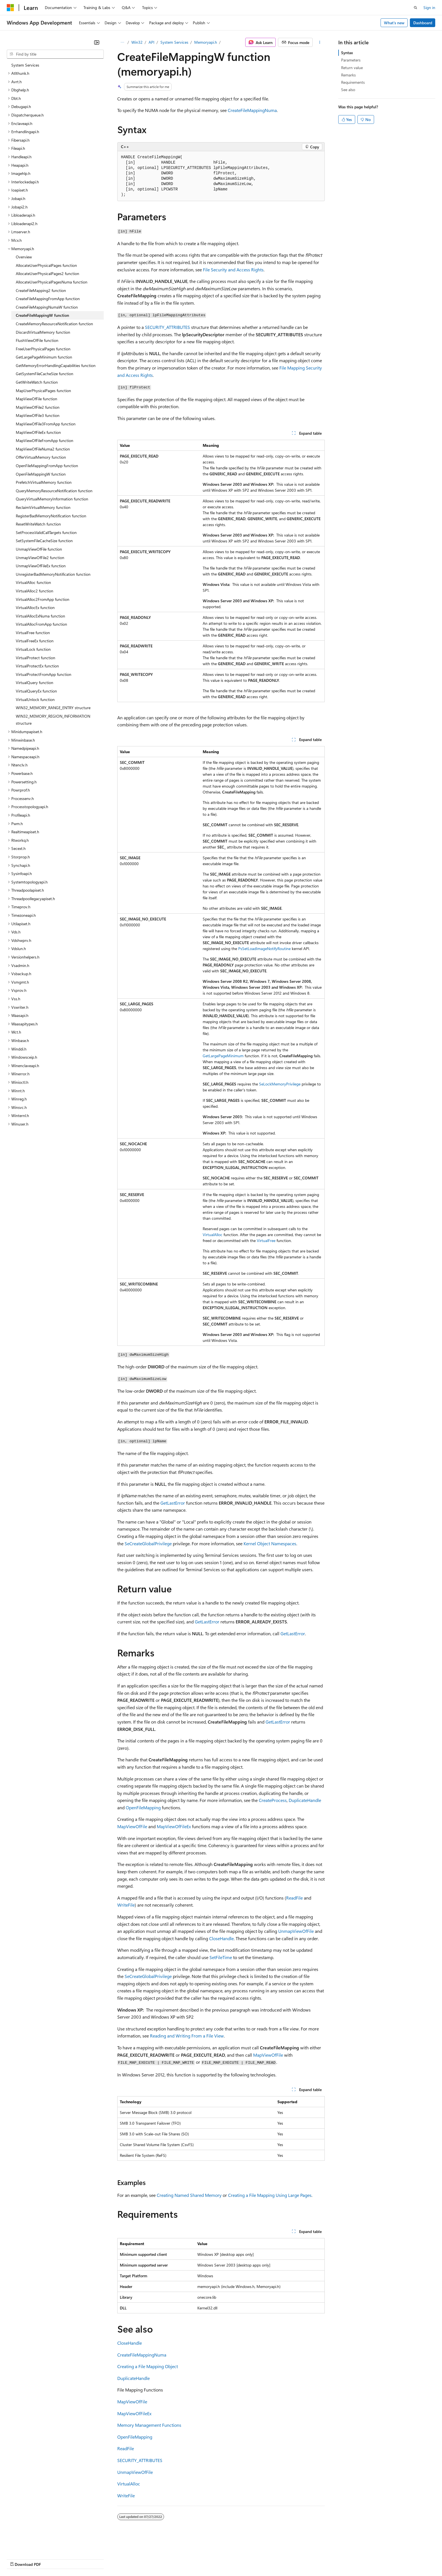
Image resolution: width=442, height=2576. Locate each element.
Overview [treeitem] (24, 257)
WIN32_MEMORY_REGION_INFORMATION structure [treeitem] (53, 719)
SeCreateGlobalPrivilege (148, 1543)
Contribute (101, 2558)
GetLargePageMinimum (223, 1055)
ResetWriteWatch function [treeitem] (38, 524)
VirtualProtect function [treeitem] (35, 657)
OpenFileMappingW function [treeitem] (41, 474)
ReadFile (294, 1898)
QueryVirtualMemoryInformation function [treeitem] (52, 499)
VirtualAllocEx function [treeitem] (35, 607)
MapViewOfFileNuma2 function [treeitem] (43, 449)
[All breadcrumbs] (122, 42)
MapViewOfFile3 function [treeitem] (37, 415)
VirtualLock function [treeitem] (33, 649)
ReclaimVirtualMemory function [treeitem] (43, 507)
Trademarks (234, 2558)
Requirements (353, 82)
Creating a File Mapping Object (147, 2366)
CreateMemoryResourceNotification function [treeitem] (54, 323)
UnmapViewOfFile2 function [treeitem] (40, 557)
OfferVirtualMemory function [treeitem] (41, 457)
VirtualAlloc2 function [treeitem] (34, 591)
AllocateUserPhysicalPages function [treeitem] (46, 265)
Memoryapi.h (205, 42)
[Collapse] (97, 42)
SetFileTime (220, 1957)
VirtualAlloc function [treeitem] (33, 582)
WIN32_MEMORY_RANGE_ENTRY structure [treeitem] (53, 707)
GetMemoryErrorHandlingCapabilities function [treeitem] (56, 365)
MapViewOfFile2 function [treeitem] (37, 407)
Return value (352, 67)
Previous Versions (51, 2558)
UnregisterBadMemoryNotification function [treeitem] (53, 574)
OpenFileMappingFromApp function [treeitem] (47, 465)
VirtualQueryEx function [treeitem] (36, 691)
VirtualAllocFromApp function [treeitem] (41, 624)
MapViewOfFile (132, 1826)
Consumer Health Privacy (162, 2558)
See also (348, 89)
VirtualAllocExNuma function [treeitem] (40, 616)
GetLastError (172, 1503)
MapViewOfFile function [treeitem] (36, 398)
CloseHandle (221, 1938)
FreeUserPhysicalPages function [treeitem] (43, 348)
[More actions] (320, 42)
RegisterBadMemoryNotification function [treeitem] (51, 515)
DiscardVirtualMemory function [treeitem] (43, 332)
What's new (394, 22)
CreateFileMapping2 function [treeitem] (41, 290)
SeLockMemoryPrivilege (279, 1084)
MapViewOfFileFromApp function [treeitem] (44, 440)
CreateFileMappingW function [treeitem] (42, 315)
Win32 (137, 42)
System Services (174, 42)
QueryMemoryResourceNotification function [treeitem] (54, 490)
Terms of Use (206, 2558)
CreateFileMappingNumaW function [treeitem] (47, 307)
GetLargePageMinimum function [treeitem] (44, 357)
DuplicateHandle (305, 1800)
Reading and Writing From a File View (187, 2036)
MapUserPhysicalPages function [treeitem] (43, 390)
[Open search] (415, 8)
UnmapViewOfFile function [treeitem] (39, 549)
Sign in (429, 7)
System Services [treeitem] (25, 65)
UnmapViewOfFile (296, 1931)
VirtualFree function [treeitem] (33, 632)
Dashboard (422, 22)
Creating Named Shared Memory (189, 2195)
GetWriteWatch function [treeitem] (37, 382)
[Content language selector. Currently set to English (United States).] (32, 2545)
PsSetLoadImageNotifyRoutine (264, 948)
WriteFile (126, 1905)
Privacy (123, 2558)
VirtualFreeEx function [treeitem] (35, 640)
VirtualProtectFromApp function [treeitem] (43, 674)
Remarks (348, 75)
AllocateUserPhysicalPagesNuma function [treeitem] (51, 282)
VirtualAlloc (212, 1234)
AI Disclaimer (18, 2558)
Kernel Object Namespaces (270, 1543)
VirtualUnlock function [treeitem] (35, 699)
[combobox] (55, 54)
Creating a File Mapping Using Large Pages (269, 2195)
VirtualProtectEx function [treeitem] (37, 666)
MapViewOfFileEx (174, 1826)
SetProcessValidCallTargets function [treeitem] (46, 532)
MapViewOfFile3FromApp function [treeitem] (46, 424)
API (151, 42)
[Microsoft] (10, 7)
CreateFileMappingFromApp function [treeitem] (48, 298)
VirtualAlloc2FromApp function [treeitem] (42, 599)
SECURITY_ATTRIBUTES (167, 327)
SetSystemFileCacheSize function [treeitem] (44, 540)
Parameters (351, 60)
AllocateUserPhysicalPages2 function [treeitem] (47, 273)
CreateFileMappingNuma (252, 110)
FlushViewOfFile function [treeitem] (37, 340)
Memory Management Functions (149, 2425)
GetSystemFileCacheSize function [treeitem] (44, 373)
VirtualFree (266, 1240)
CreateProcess (273, 1800)
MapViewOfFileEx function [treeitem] (38, 432)
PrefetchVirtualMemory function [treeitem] (44, 482)
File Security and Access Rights (233, 269)
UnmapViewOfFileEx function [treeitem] (41, 565)
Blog (77, 2558)
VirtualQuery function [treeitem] (34, 682)
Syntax (347, 52)
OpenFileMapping (143, 1807)
